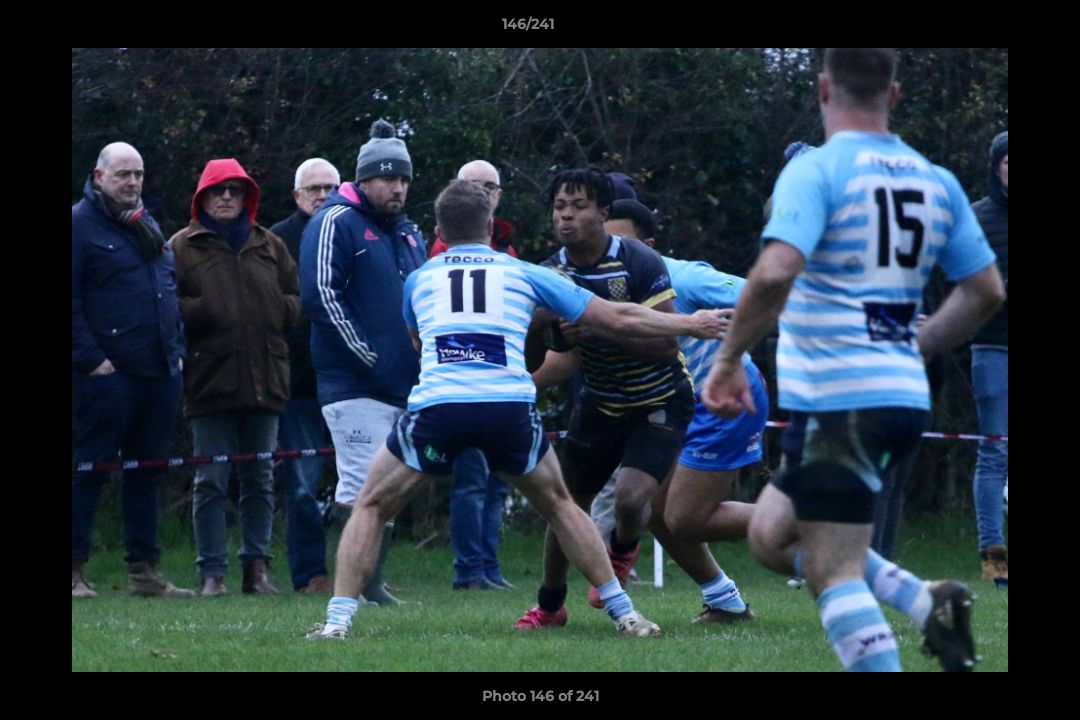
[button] (996, 29)
